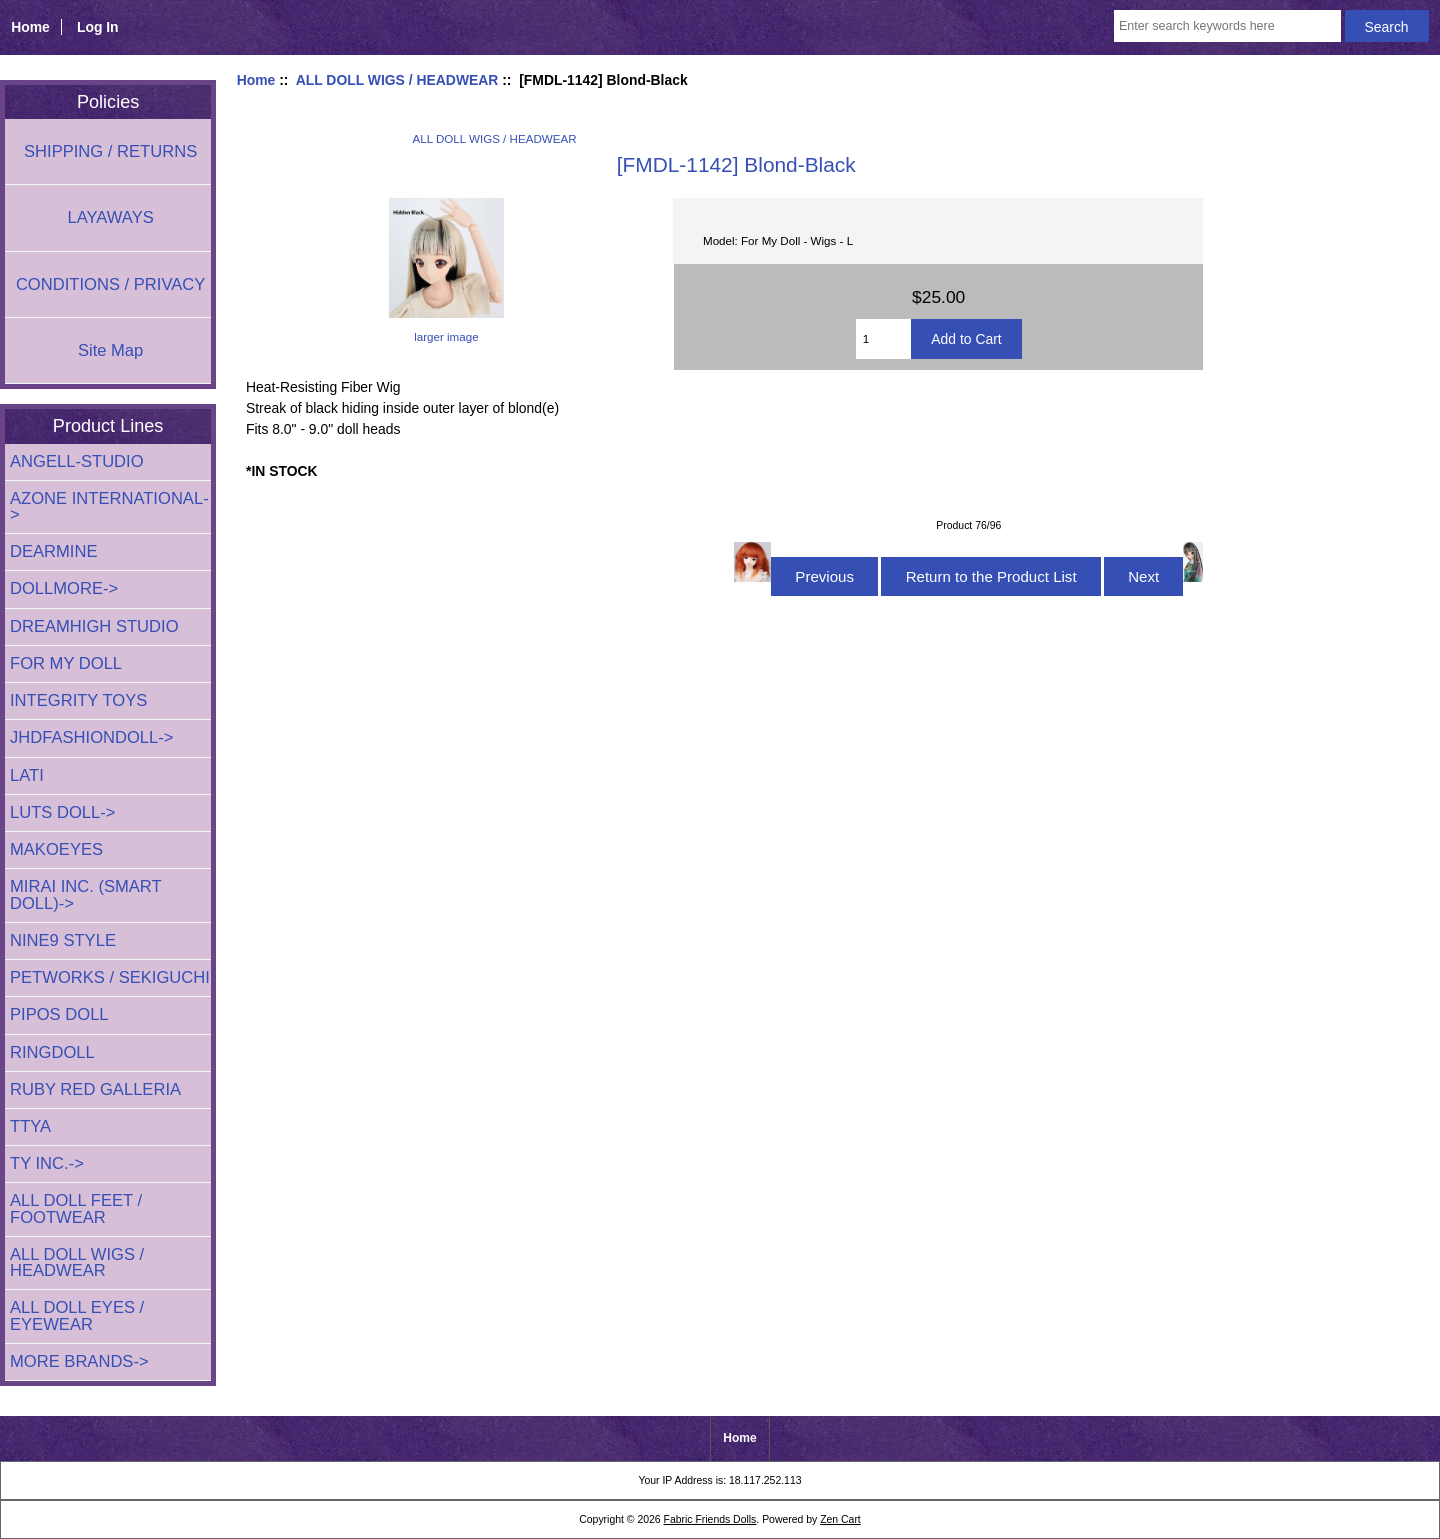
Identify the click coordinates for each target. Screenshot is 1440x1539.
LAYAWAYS (110, 217)
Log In (98, 27)
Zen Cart (840, 1519)
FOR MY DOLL (66, 663)
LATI (27, 775)
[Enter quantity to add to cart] (884, 339)
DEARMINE (54, 551)
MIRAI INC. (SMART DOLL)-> (85, 894)
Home (30, 27)
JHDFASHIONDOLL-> (92, 737)
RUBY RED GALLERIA (95, 1089)
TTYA (30, 1126)
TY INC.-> (47, 1163)
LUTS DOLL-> (63, 812)
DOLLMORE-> (64, 588)
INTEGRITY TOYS (78, 700)
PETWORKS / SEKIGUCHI (110, 977)
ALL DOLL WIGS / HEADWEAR (397, 80)
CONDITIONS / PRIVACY (110, 284)
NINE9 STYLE (63, 940)
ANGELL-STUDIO (77, 461)
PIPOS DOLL (59, 1014)
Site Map (110, 350)
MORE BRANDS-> (79, 1361)
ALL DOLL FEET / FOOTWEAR (76, 1208)
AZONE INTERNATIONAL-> (109, 506)
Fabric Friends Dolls (710, 1519)
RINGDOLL (52, 1052)
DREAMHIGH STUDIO (94, 626)
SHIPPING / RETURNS (110, 151)
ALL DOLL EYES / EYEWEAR (77, 1315)
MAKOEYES (56, 849)
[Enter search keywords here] (1227, 26)
